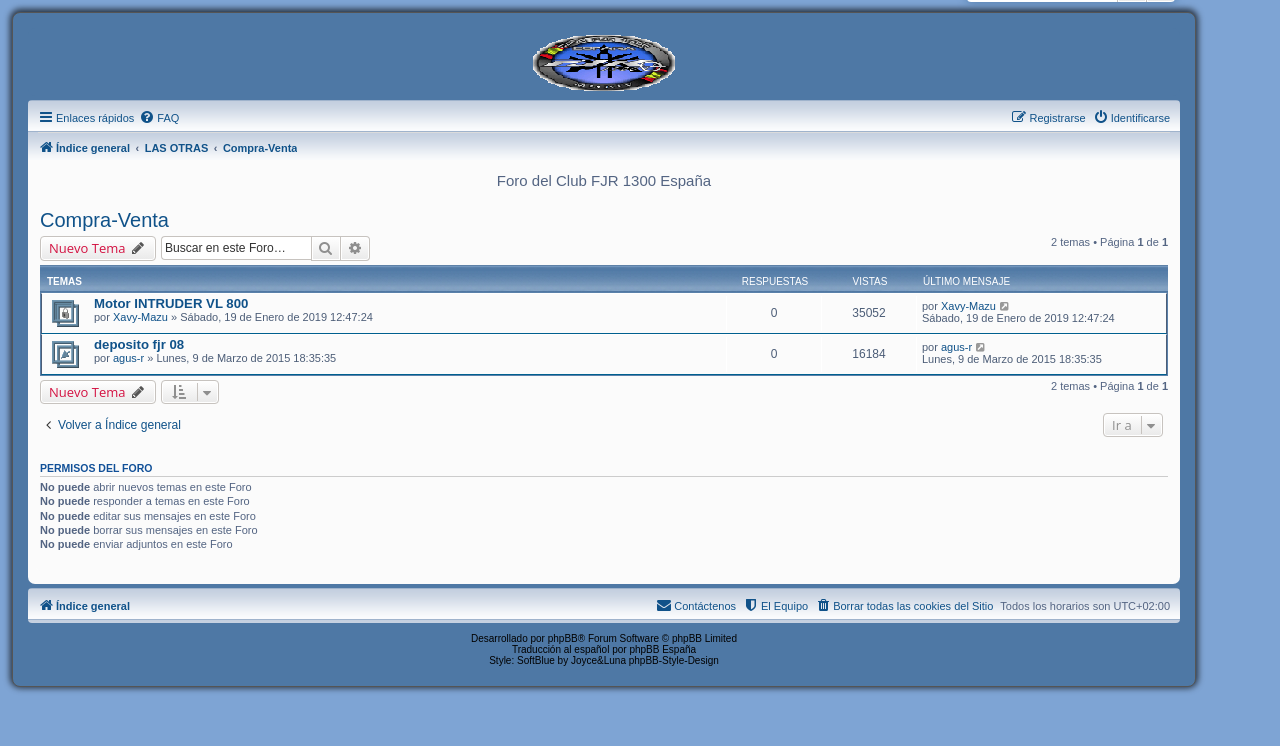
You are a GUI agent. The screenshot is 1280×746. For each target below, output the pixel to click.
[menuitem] (159, 118)
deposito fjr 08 (139, 344)
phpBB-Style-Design (674, 660)
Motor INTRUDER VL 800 (171, 303)
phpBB (563, 638)
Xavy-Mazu (140, 317)
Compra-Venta (104, 220)
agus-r (128, 358)
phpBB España (662, 649)
